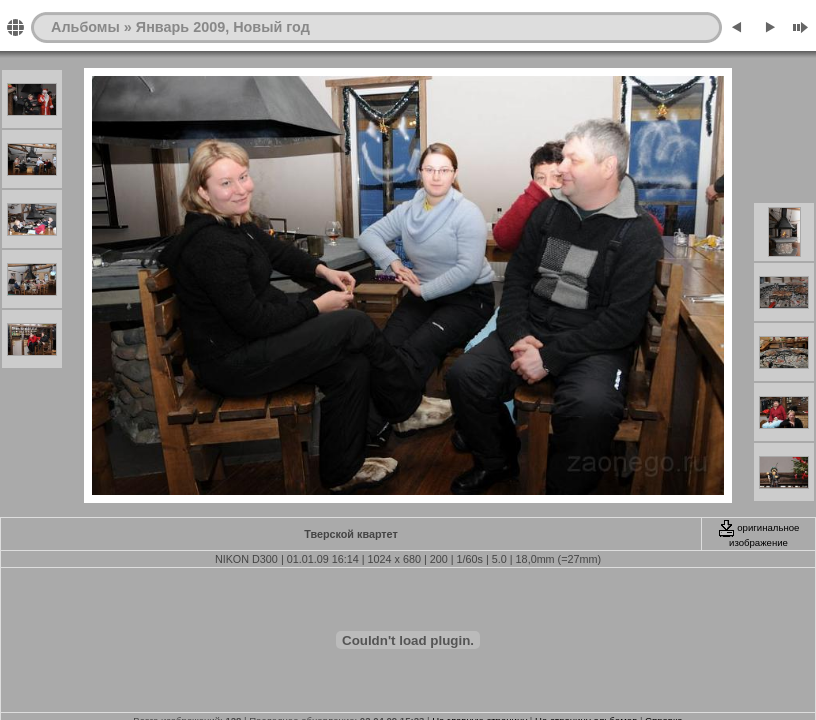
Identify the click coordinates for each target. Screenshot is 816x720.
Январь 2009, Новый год (223, 27)
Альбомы (85, 27)
